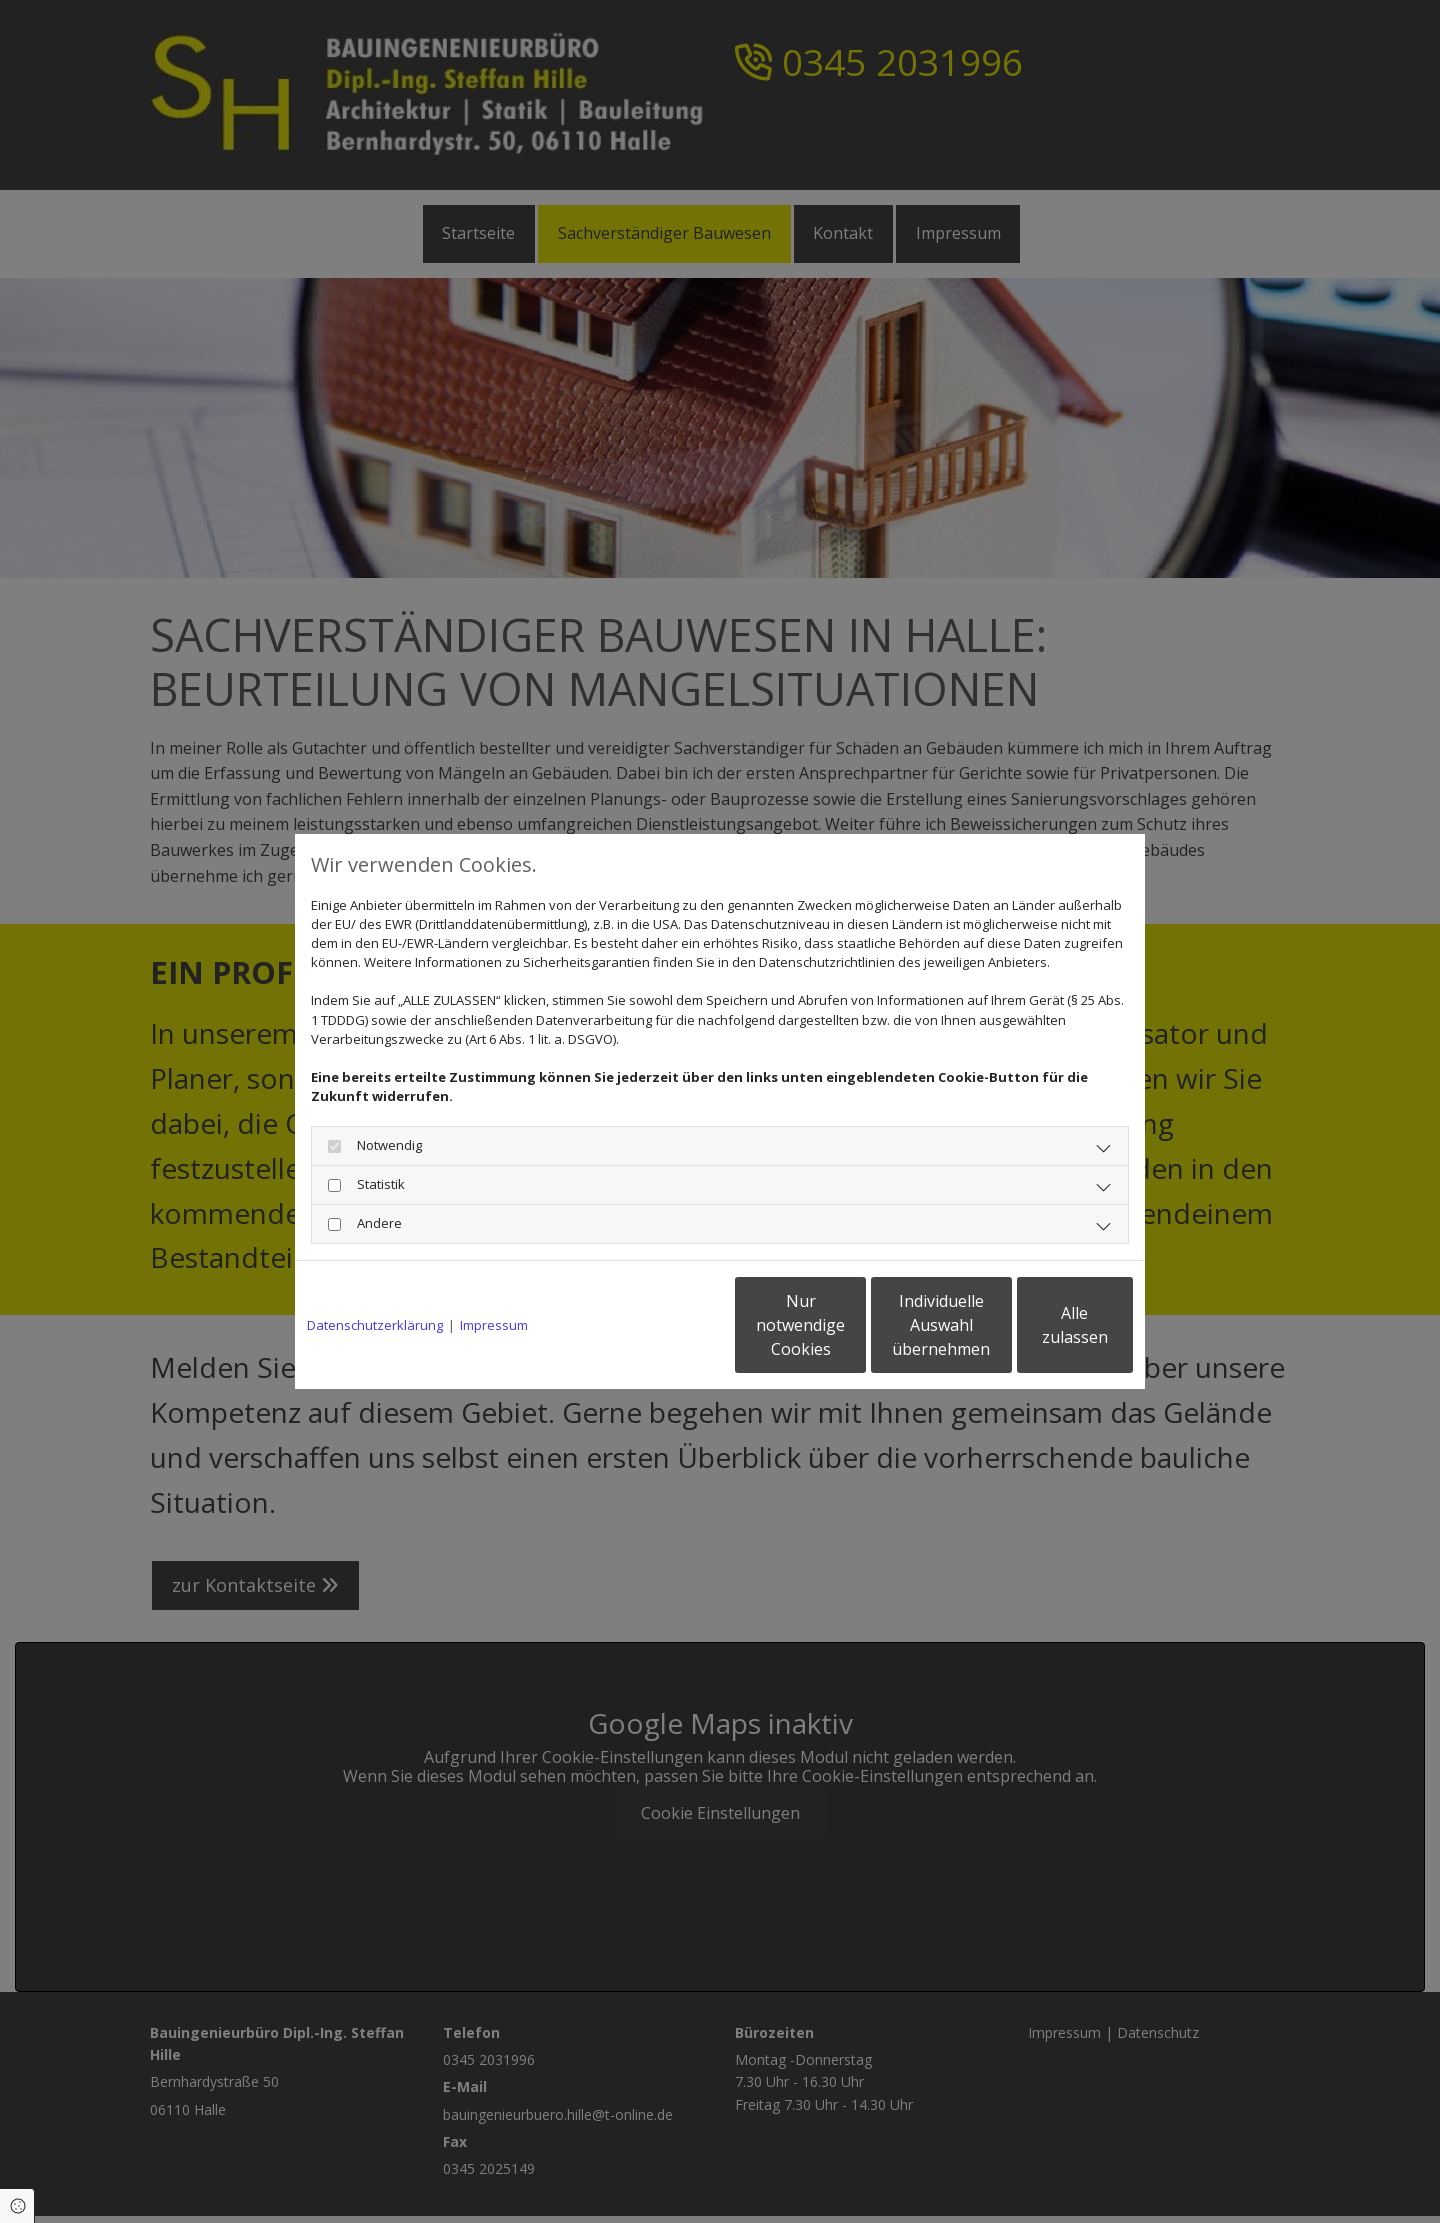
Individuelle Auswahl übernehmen (851, 1325)
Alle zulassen (1040, 1325)
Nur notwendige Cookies (660, 1325)
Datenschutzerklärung (375, 1325)
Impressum (494, 1325)
